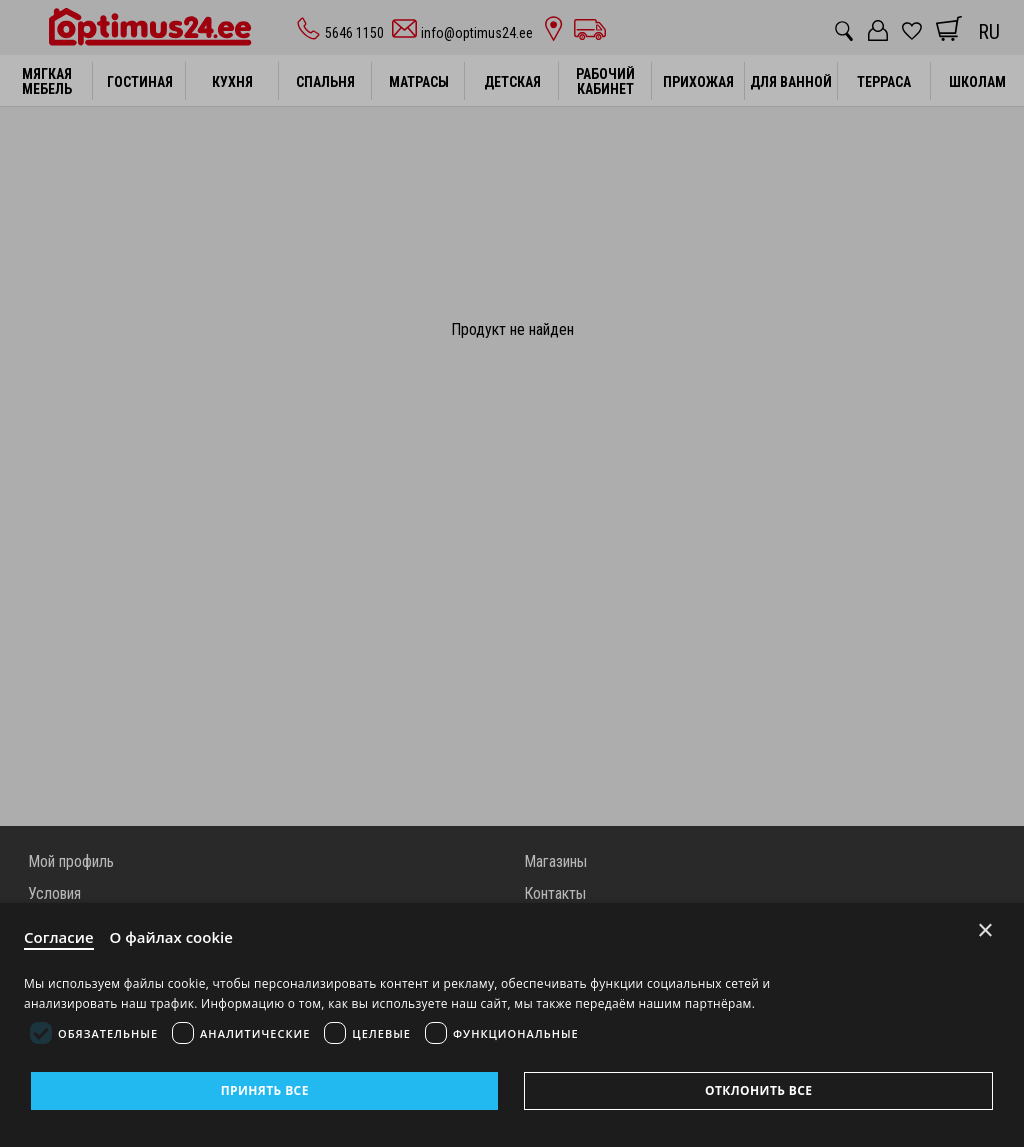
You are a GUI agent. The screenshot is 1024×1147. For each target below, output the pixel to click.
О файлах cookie (171, 937)
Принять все (265, 1090)
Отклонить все (758, 1090)
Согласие (59, 937)
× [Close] (985, 930)
